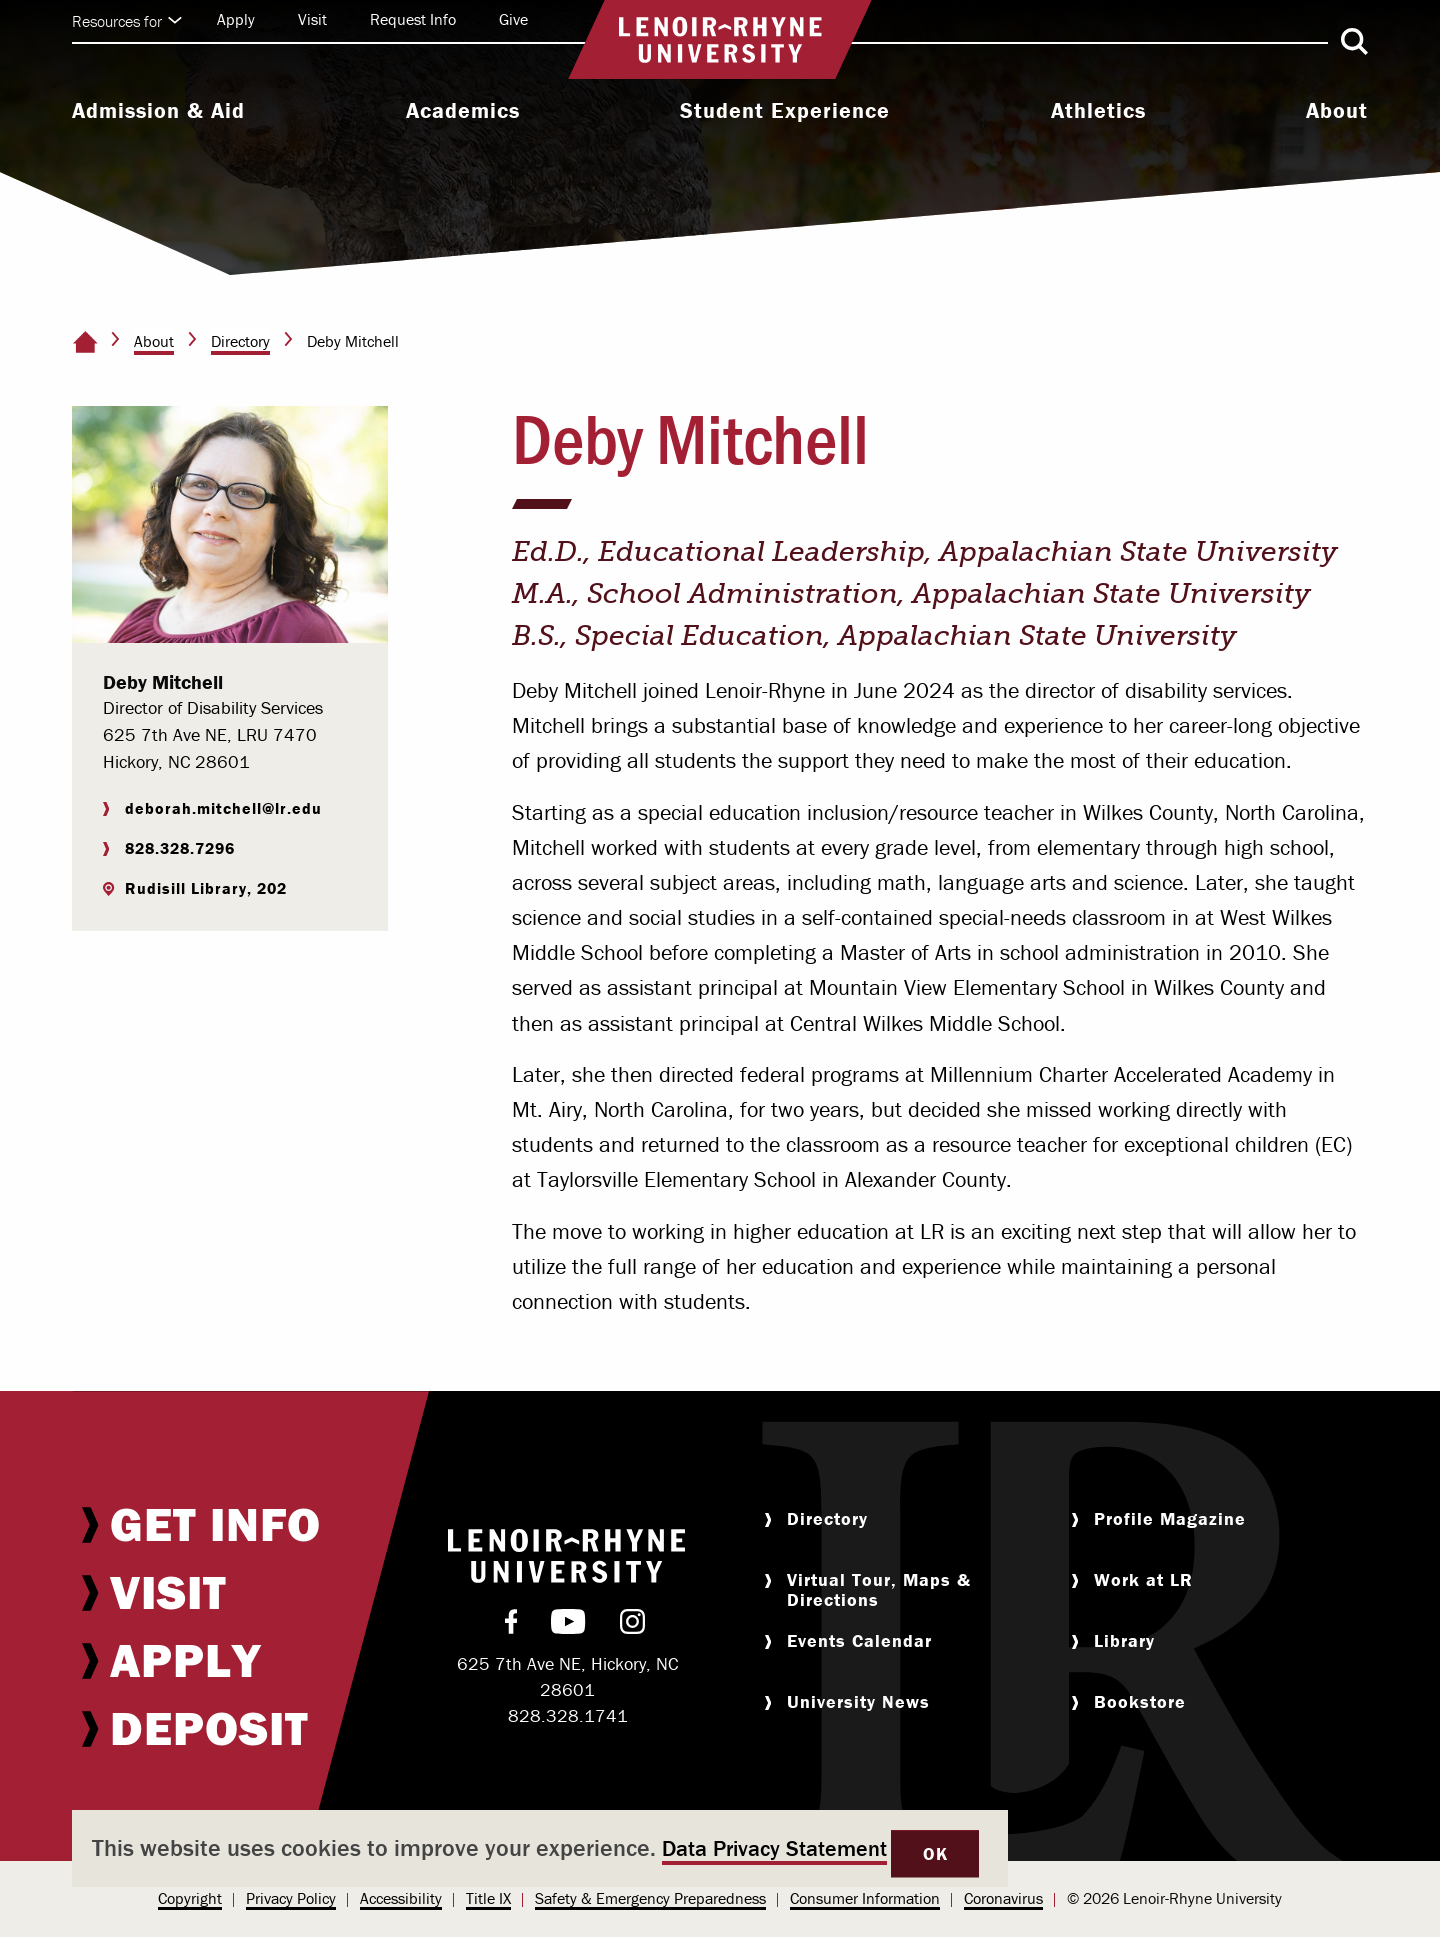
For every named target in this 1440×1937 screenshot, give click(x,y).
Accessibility (401, 1898)
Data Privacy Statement (774, 1848)
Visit (312, 19)
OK (935, 1853)
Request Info (413, 19)
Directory (240, 341)
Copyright (190, 1898)
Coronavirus (1003, 1898)
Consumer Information (865, 1898)
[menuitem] (158, 113)
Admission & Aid (158, 111)
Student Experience (785, 111)
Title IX (488, 1898)
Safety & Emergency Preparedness (650, 1898)
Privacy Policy (291, 1898)
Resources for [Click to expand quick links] (127, 21)
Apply (236, 19)
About (1337, 111)
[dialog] (540, 1848)
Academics (463, 111)
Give (513, 19)
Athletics (1098, 111)
